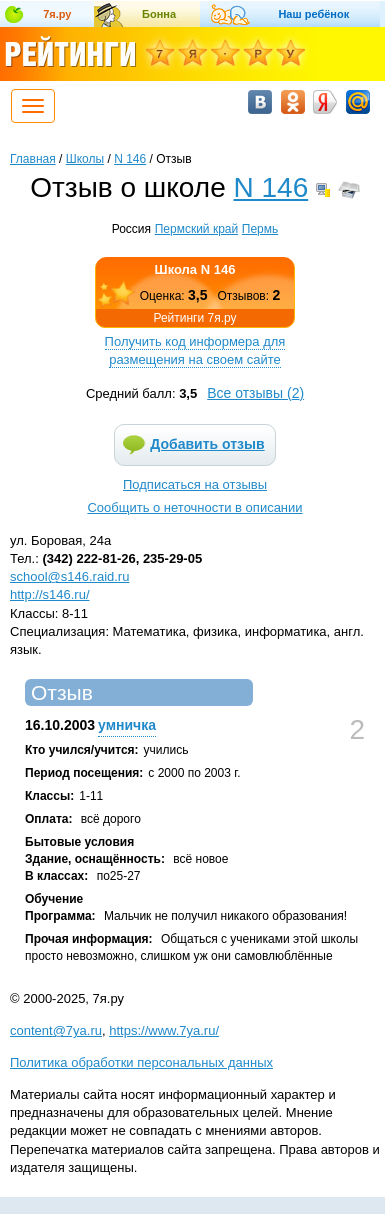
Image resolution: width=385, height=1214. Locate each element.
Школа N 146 (195, 269)
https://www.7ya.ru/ (164, 1030)
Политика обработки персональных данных (141, 1062)
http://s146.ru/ (50, 594)
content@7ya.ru (56, 1030)
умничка (127, 725)
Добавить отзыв (207, 444)
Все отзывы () (255, 393)
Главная (33, 159)
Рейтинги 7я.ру (194, 318)
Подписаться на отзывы (195, 484)
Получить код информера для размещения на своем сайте (195, 350)
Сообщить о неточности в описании (194, 507)
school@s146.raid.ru (69, 576)
